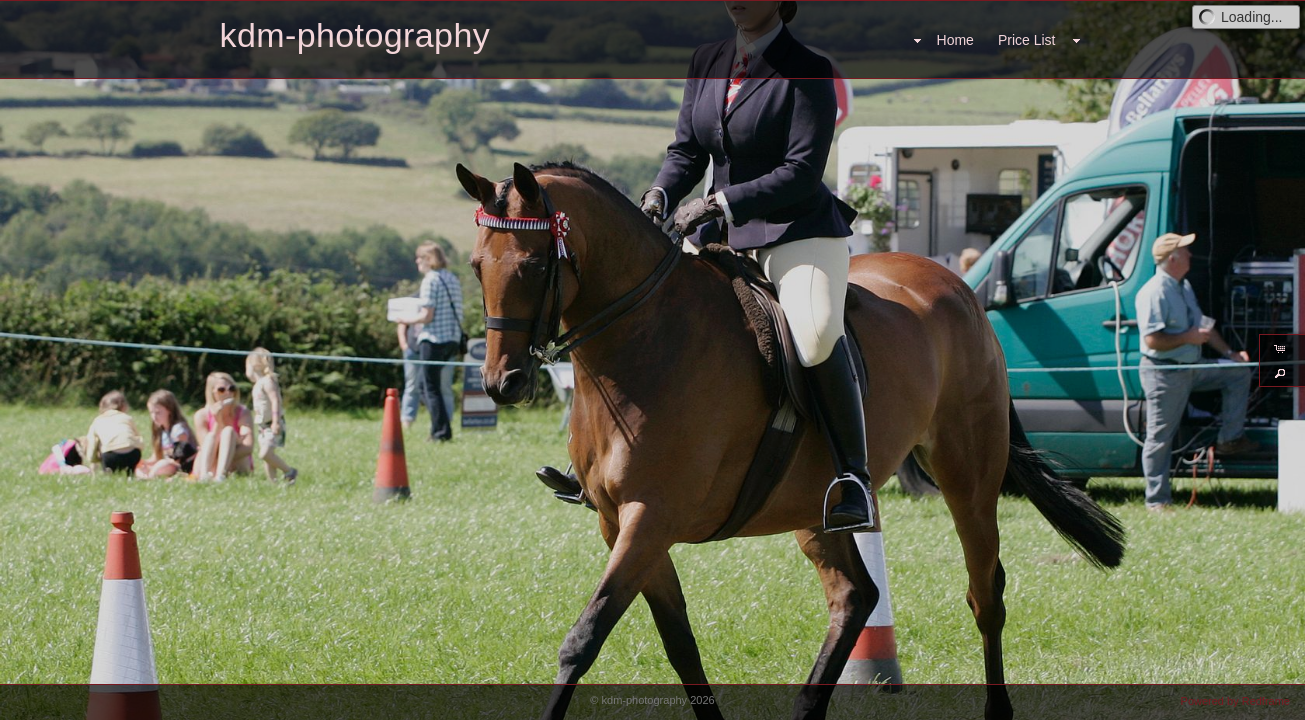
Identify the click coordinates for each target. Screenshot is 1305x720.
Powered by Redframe (1235, 701)
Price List (1027, 40)
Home (955, 40)
